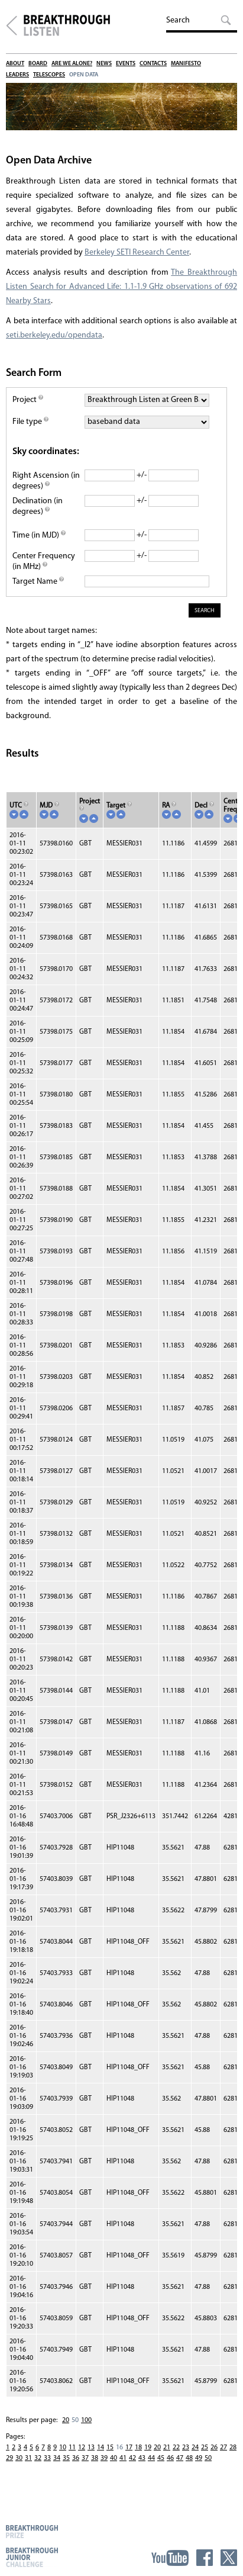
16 (119, 2447)
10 (62, 2447)
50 (75, 2420)
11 (72, 2447)
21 (166, 2447)
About (15, 63)
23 (185, 2447)
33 (47, 2458)
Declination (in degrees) (37, 506)
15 (110, 2447)
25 (204, 2447)
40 (113, 2458)
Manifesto (186, 63)
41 (123, 2458)
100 (86, 2420)
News (104, 63)
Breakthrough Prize (32, 2531)
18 (138, 2447)
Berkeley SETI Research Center (137, 252)
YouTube (170, 2557)
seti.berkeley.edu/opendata (54, 335)
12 (81, 2447)
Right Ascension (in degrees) (46, 481)
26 (214, 2447)
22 (176, 2447)
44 (151, 2458)
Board (37, 63)
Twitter (229, 2557)
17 (128, 2447)
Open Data (83, 75)
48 (189, 2458)
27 (223, 2447)
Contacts (153, 63)
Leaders (17, 75)
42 (132, 2458)
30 (18, 2458)
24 (195, 2447)
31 (28, 2458)
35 (66, 2458)
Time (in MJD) (39, 535)
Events (125, 63)
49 (198, 2458)
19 (147, 2447)
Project (27, 399)
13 (91, 2447)
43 (141, 2458)
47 (179, 2458)
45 (160, 2458)
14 (100, 2447)
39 (104, 2458)
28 (232, 2447)
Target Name (38, 581)
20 (65, 2420)
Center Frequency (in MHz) (43, 561)
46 (170, 2458)
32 (37, 2458)
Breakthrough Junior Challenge (32, 2557)
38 (94, 2458)
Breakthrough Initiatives (11, 25)
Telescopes (49, 75)
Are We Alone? (71, 63)
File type (30, 421)
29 (9, 2458)
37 (85, 2458)
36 (75, 2458)
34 (56, 2458)
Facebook (204, 2557)
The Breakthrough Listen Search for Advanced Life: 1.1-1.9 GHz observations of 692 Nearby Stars (121, 286)
